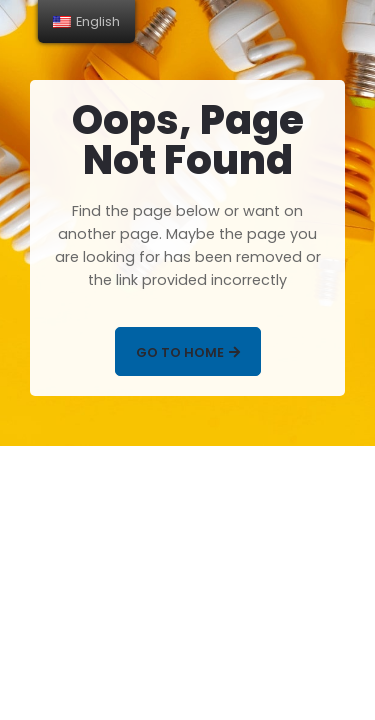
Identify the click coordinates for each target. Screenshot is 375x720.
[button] (188, 351)
